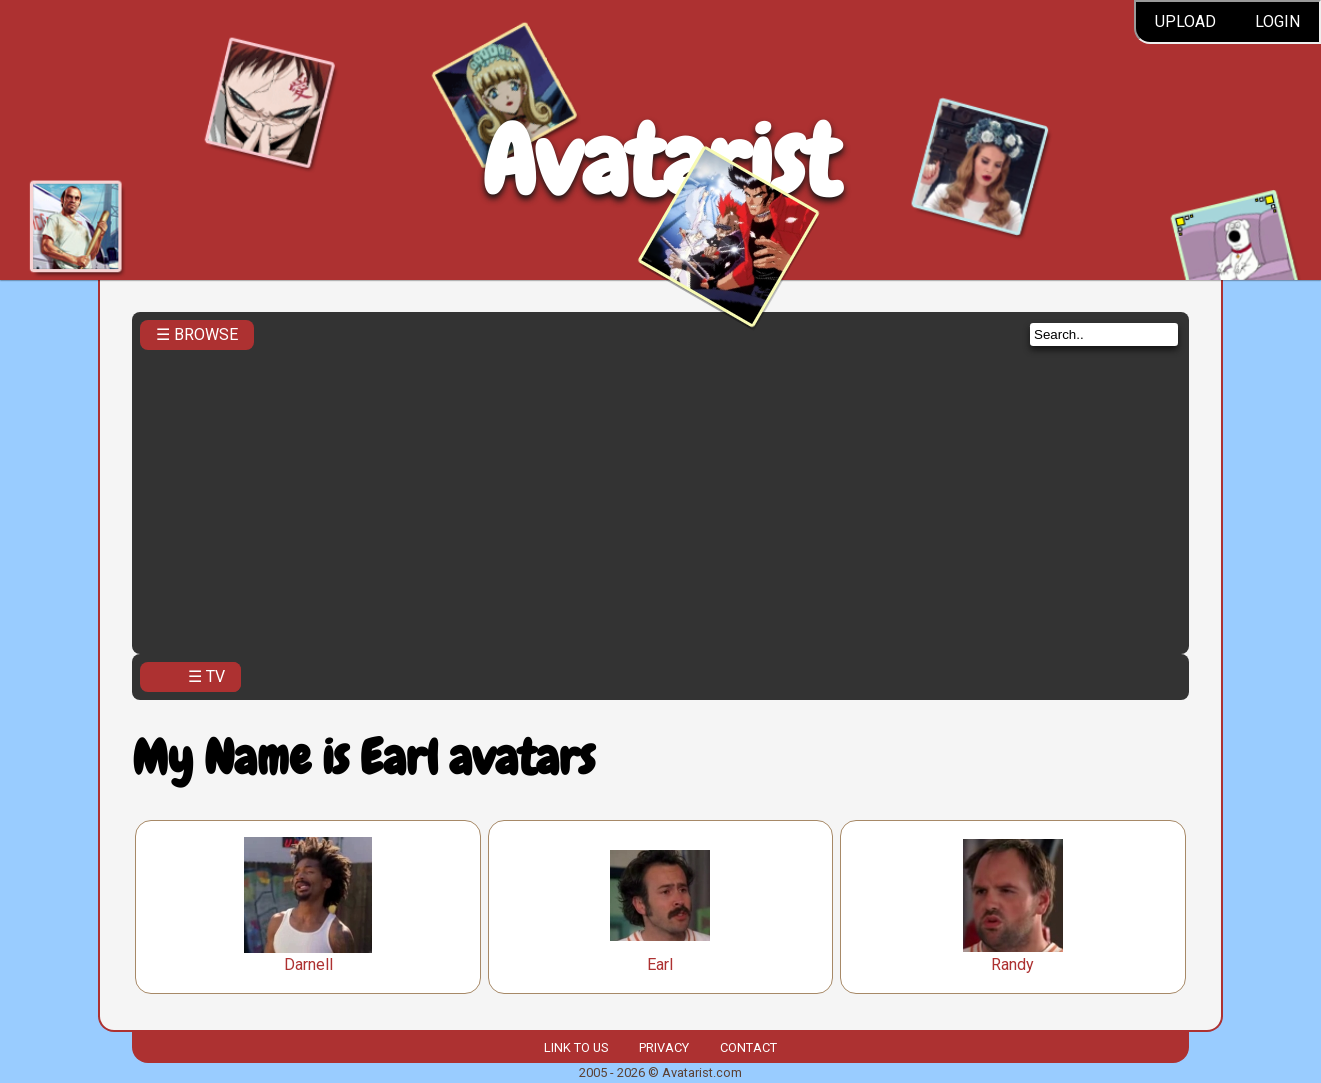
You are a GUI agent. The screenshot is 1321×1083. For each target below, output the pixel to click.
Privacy (664, 1047)
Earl (660, 964)
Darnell (308, 964)
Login (1277, 21)
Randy (1012, 964)
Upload (1185, 21)
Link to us (576, 1047)
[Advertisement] (660, 496)
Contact (748, 1047)
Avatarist (660, 161)
